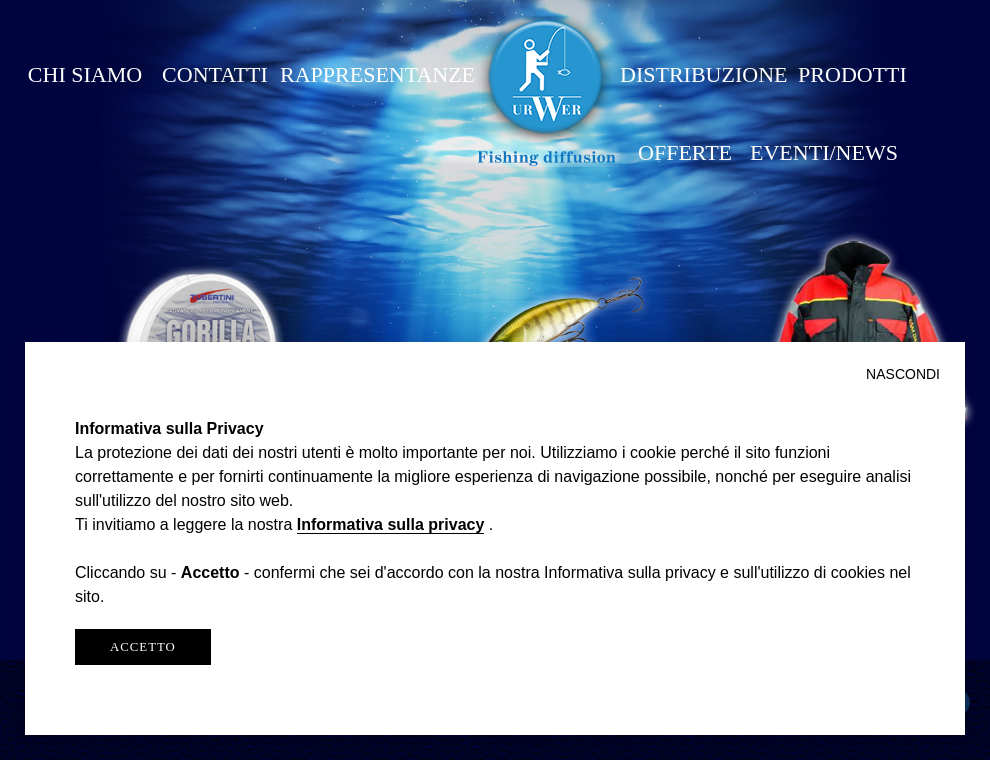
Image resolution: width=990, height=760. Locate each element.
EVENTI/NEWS (824, 152)
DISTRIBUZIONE (703, 74)
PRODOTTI (852, 74)
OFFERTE (685, 152)
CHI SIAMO (85, 74)
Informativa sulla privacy (391, 524)
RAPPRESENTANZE (377, 74)
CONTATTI (215, 74)
